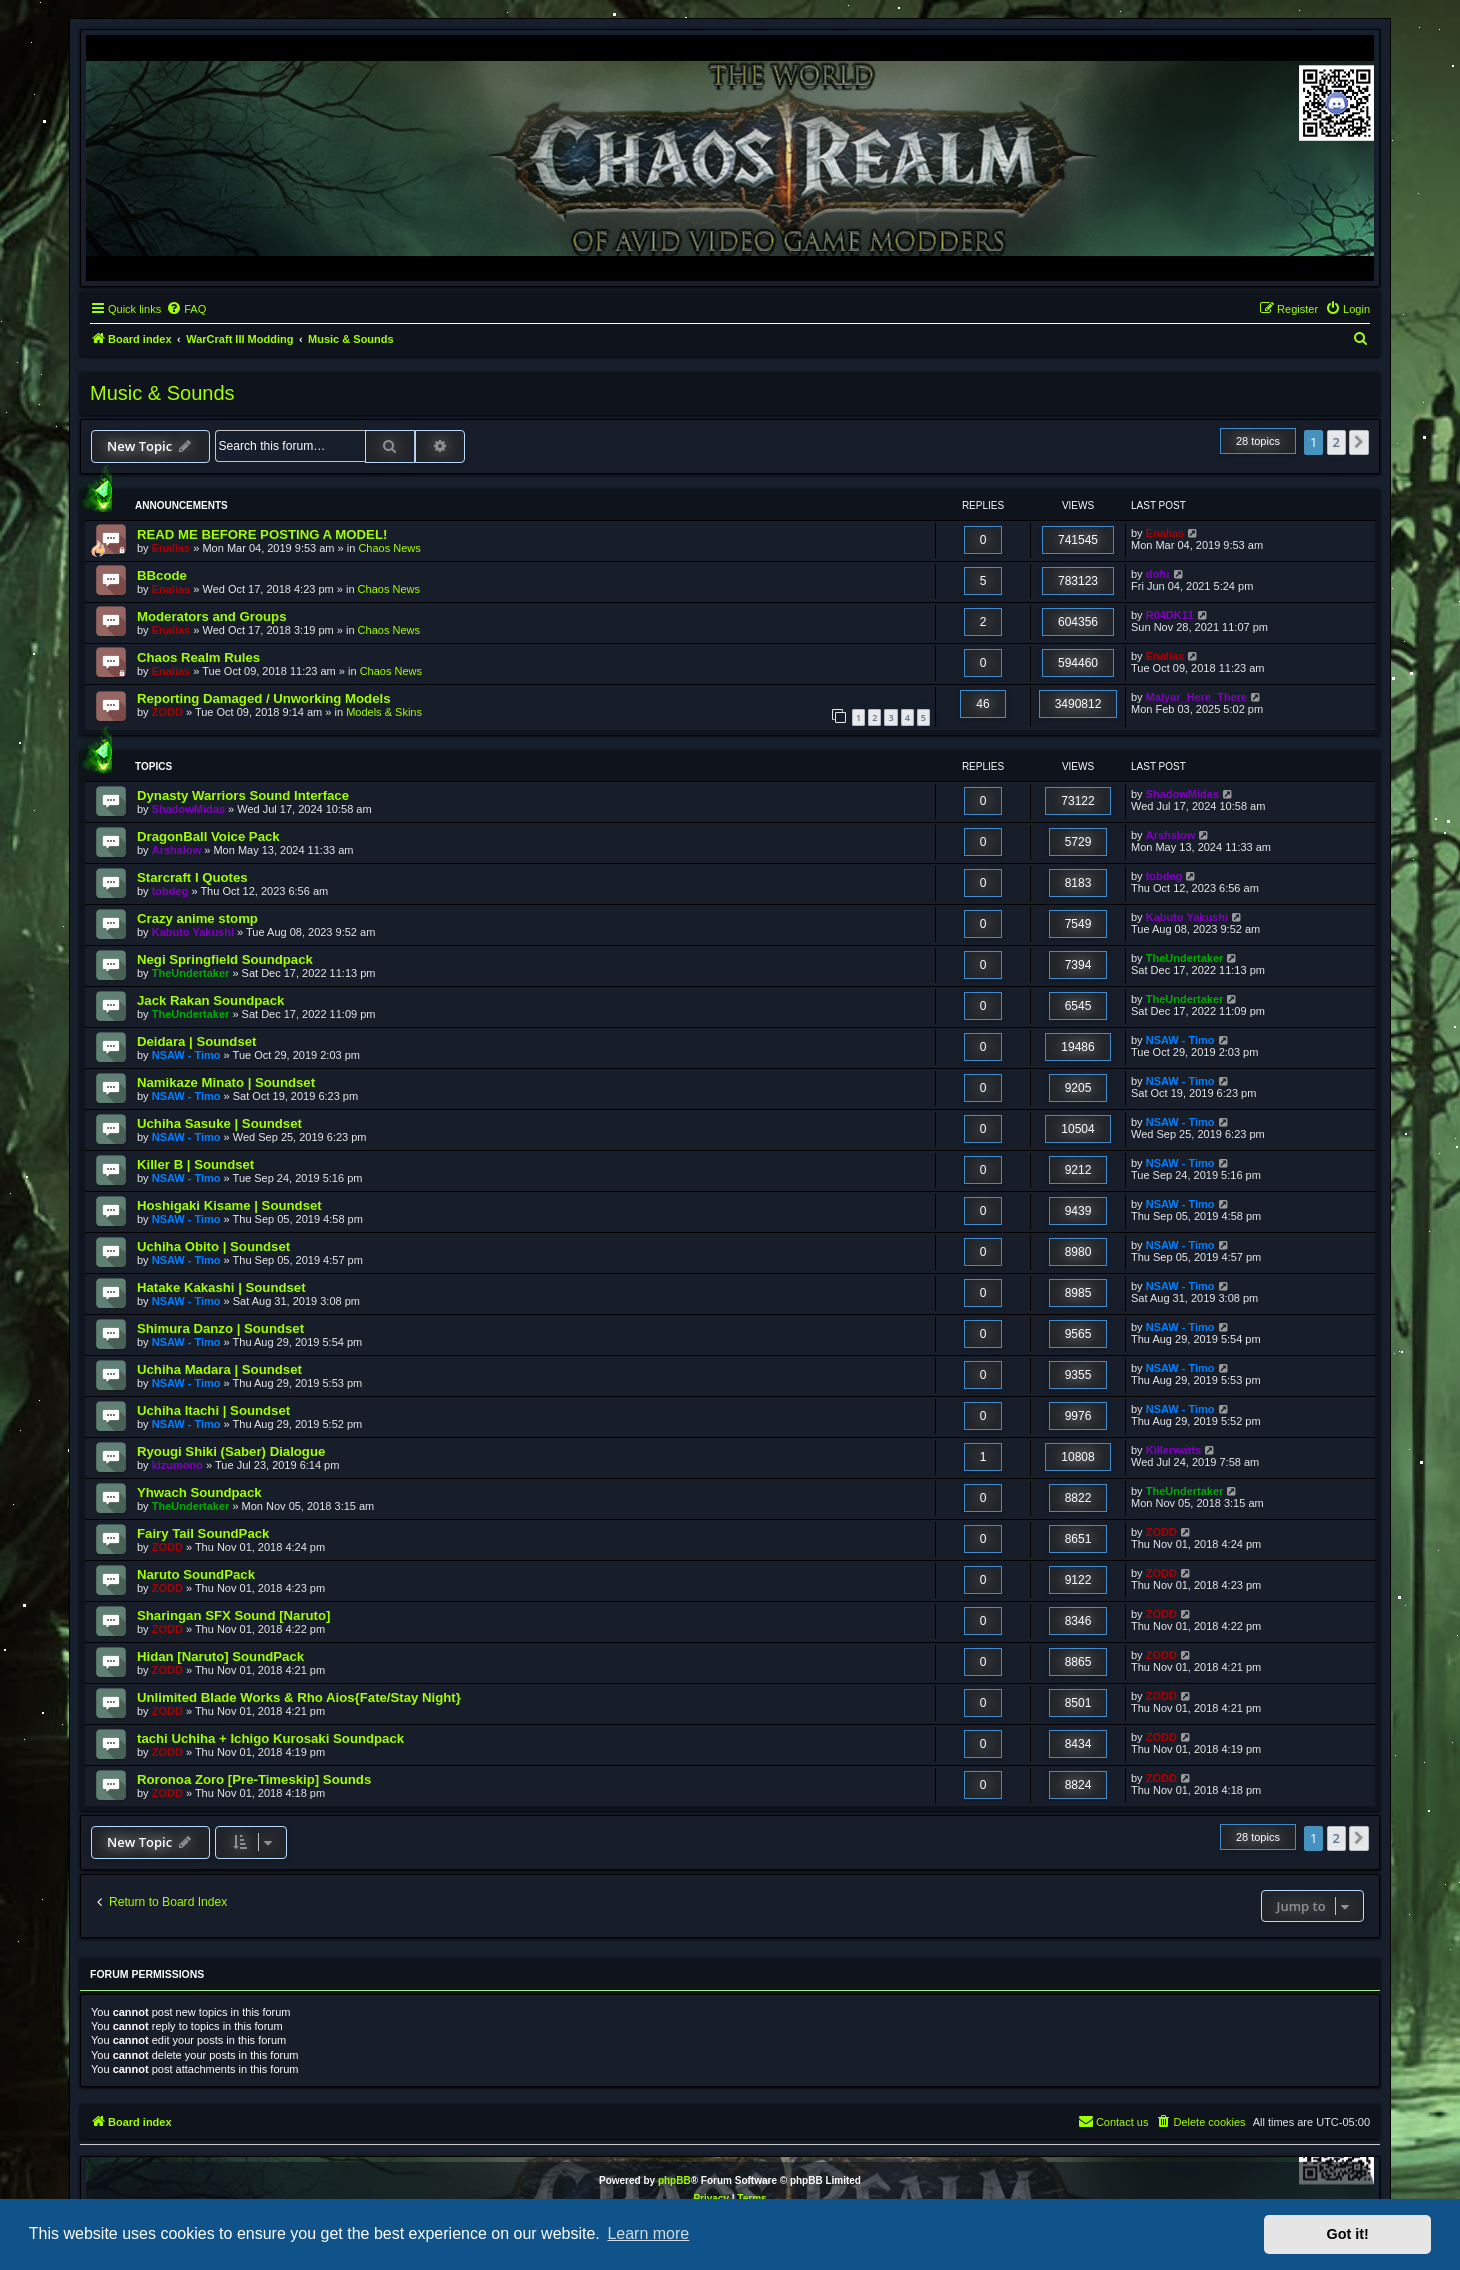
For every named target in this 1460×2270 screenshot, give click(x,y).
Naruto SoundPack (196, 1574)
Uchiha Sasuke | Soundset (219, 1123)
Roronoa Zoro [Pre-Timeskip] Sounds (254, 1779)
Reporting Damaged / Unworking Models (264, 698)
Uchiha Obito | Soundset (213, 1246)
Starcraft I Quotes (192, 877)
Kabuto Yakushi (193, 932)
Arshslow (177, 850)
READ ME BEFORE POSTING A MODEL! (262, 534)
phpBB (674, 2180)
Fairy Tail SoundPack (203, 1533)
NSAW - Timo (186, 1055)
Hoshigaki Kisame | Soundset (229, 1205)
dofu (1158, 574)
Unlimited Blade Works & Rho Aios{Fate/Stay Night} (299, 1697)
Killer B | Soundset (195, 1164)
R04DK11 (1170, 615)
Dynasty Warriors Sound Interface (243, 795)
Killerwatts (1174, 1450)
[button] (1359, 442)
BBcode (162, 575)
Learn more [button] (648, 2233)
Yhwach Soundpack (199, 1492)
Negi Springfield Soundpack (225, 959)
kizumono (177, 1465)
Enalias (171, 548)
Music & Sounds (162, 393)
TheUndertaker (191, 973)
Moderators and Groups (211, 616)
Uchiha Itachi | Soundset (213, 1410)
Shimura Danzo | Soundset (220, 1328)
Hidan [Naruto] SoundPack (220, 1656)
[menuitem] (186, 309)
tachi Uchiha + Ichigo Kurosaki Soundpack (270, 1738)
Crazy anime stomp (197, 918)
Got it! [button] (1348, 2234)
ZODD (167, 712)
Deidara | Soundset (196, 1041)
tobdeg (170, 891)
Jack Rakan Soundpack (210, 1000)
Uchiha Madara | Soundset (219, 1369)
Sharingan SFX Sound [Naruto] (233, 1615)
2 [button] (1336, 442)
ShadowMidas (188, 809)
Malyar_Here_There (1197, 697)
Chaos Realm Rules (198, 657)
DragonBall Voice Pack (208, 836)
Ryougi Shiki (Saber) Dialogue (231, 1451)
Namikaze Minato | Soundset (226, 1082)
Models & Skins (384, 712)
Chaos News (389, 548)
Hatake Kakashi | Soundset (221, 1287)
